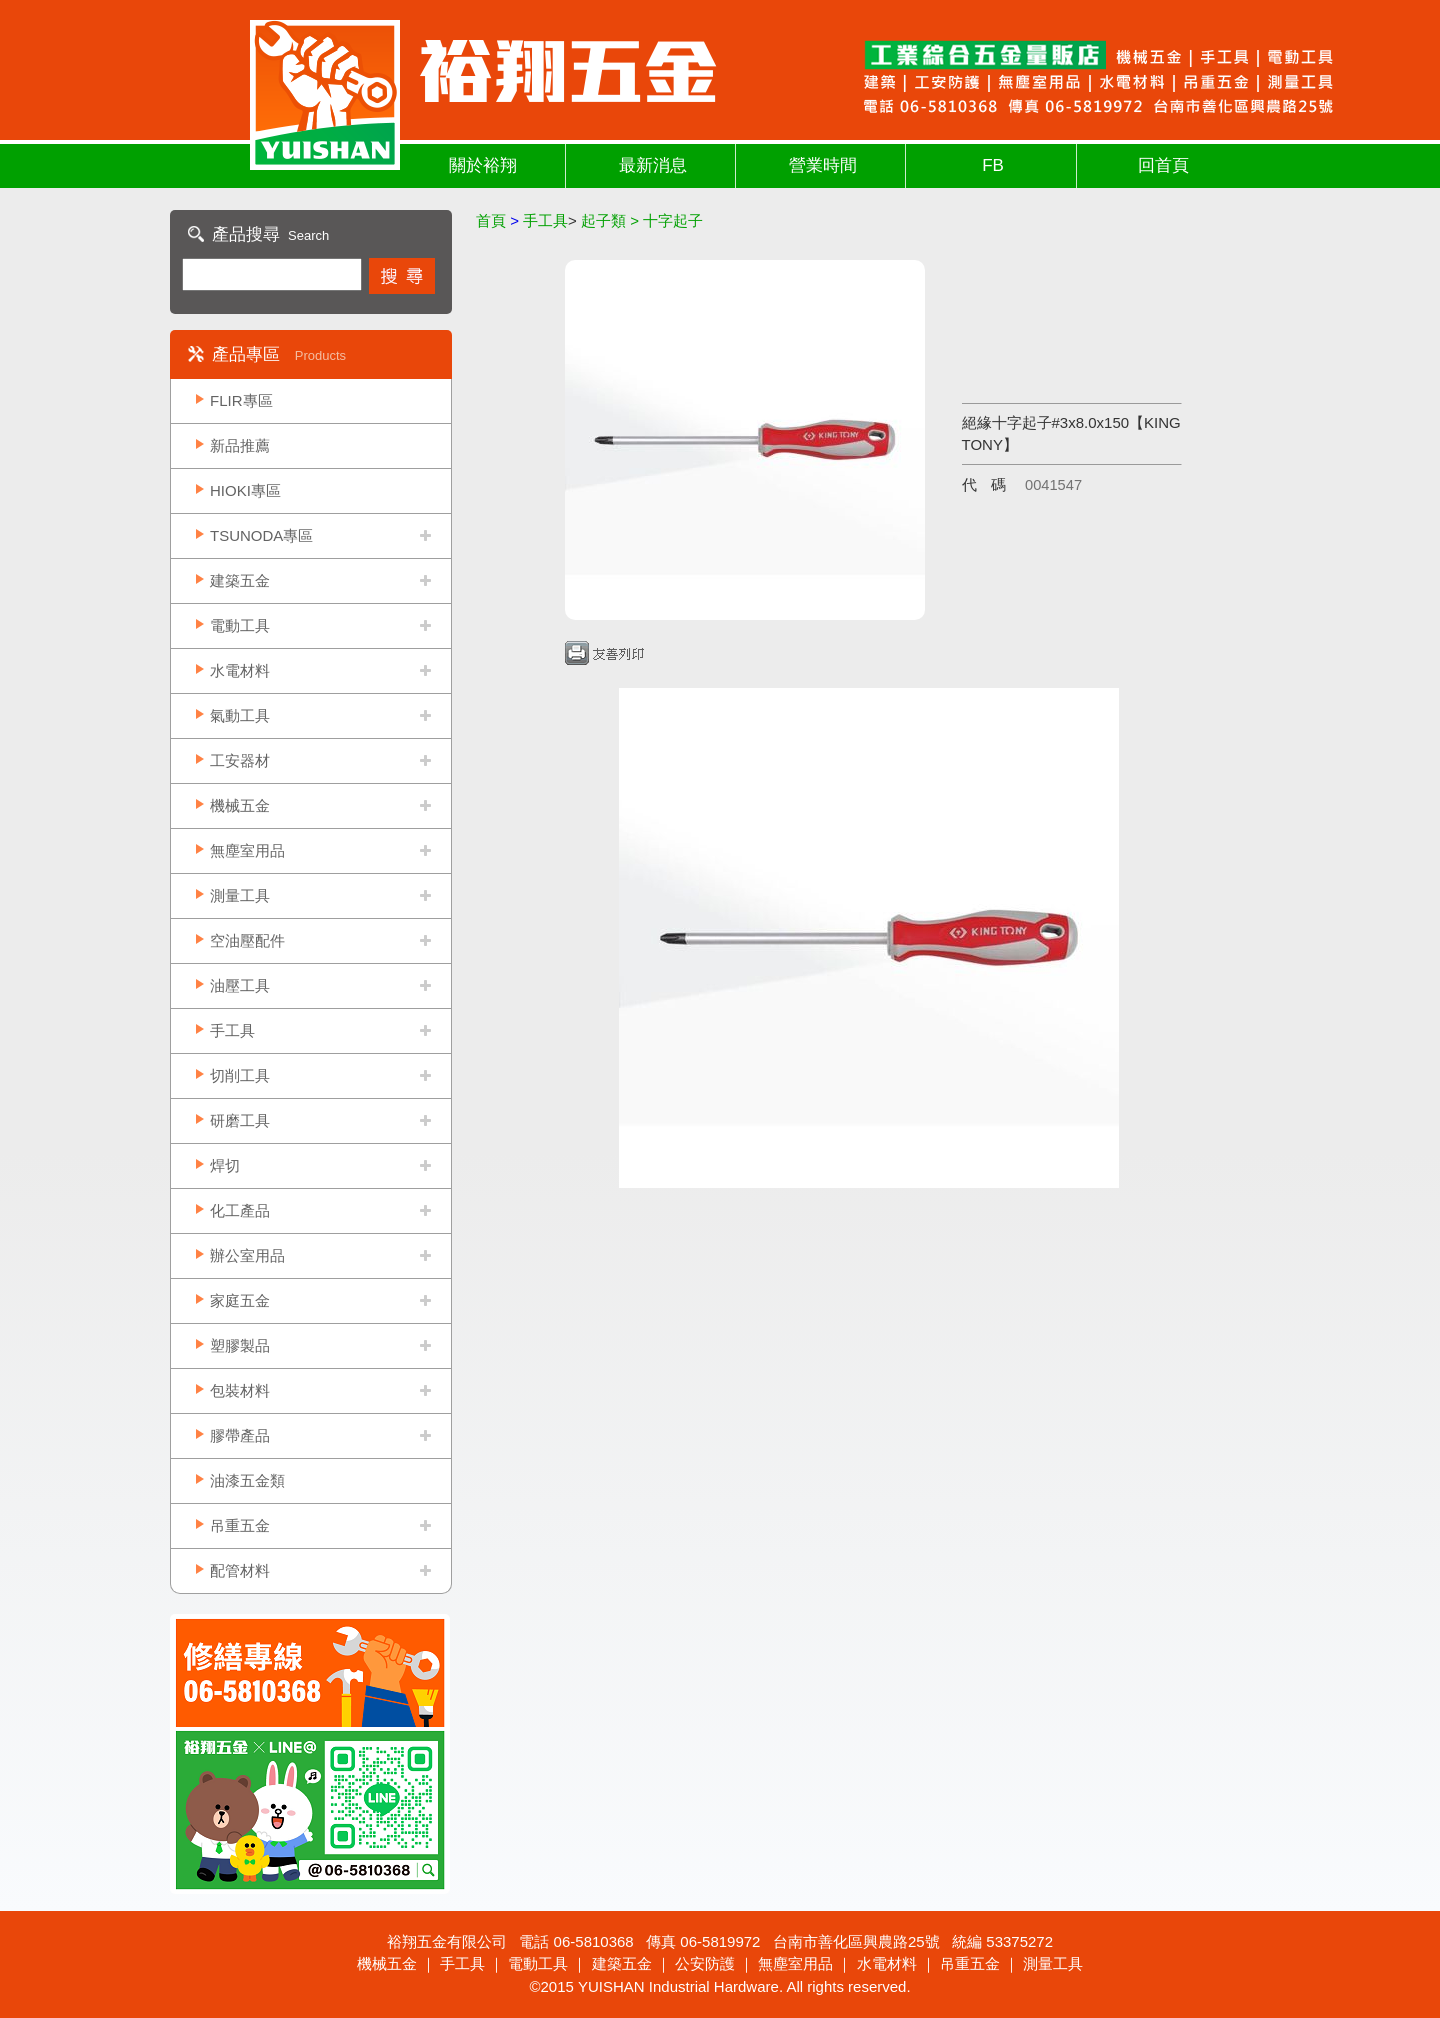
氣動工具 (240, 715)
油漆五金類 (247, 1480)
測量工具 (240, 895)
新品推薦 (240, 445)
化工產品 (240, 1210)
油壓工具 (240, 985)
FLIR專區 (241, 400)
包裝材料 (240, 1390)
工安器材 (240, 760)
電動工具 (240, 625)
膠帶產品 (240, 1435)
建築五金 (240, 580)
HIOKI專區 (245, 490)
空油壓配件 (247, 940)
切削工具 (240, 1075)
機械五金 (240, 805)
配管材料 (240, 1570)
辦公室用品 (247, 1255)
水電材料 (240, 670)
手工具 (232, 1030)
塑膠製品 (240, 1345)
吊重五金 (240, 1525)
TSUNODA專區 (261, 535)
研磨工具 (240, 1120)
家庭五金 (240, 1300)
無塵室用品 (247, 850)
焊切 (225, 1165)
